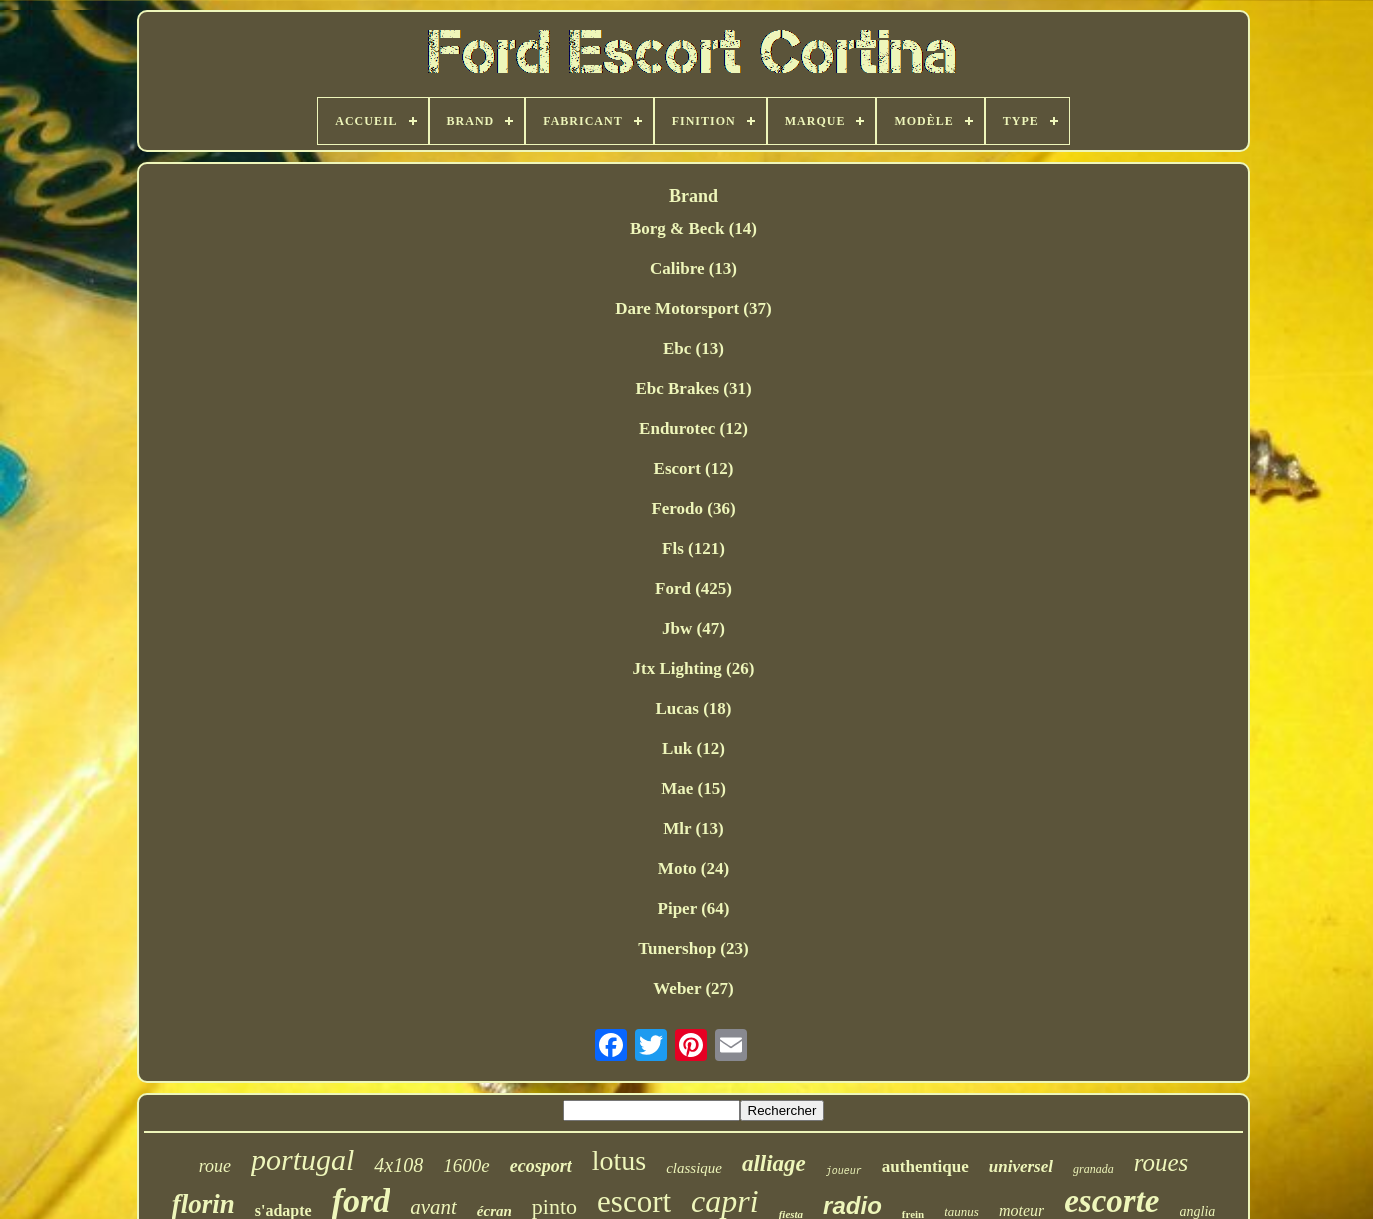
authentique (925, 1166)
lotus (619, 1160)
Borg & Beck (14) (693, 228)
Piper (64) (694, 908)
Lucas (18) (693, 708)
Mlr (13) (693, 828)
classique (694, 1168)
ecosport (541, 1166)
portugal (302, 1159)
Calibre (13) (693, 268)
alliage (774, 1163)
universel (1021, 1166)
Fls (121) (693, 548)
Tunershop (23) (693, 948)
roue (215, 1166)
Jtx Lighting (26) (694, 668)
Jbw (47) (693, 628)
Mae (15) (693, 788)
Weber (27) (693, 988)
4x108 (398, 1165)
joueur (844, 1171)
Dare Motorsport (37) (693, 308)
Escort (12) (694, 468)
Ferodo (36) (693, 508)
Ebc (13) (693, 348)
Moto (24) (693, 868)
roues (1161, 1162)
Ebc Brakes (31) (693, 388)
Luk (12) (693, 748)
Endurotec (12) (693, 428)
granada (1093, 1169)
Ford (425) (693, 588)
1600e (466, 1165)
